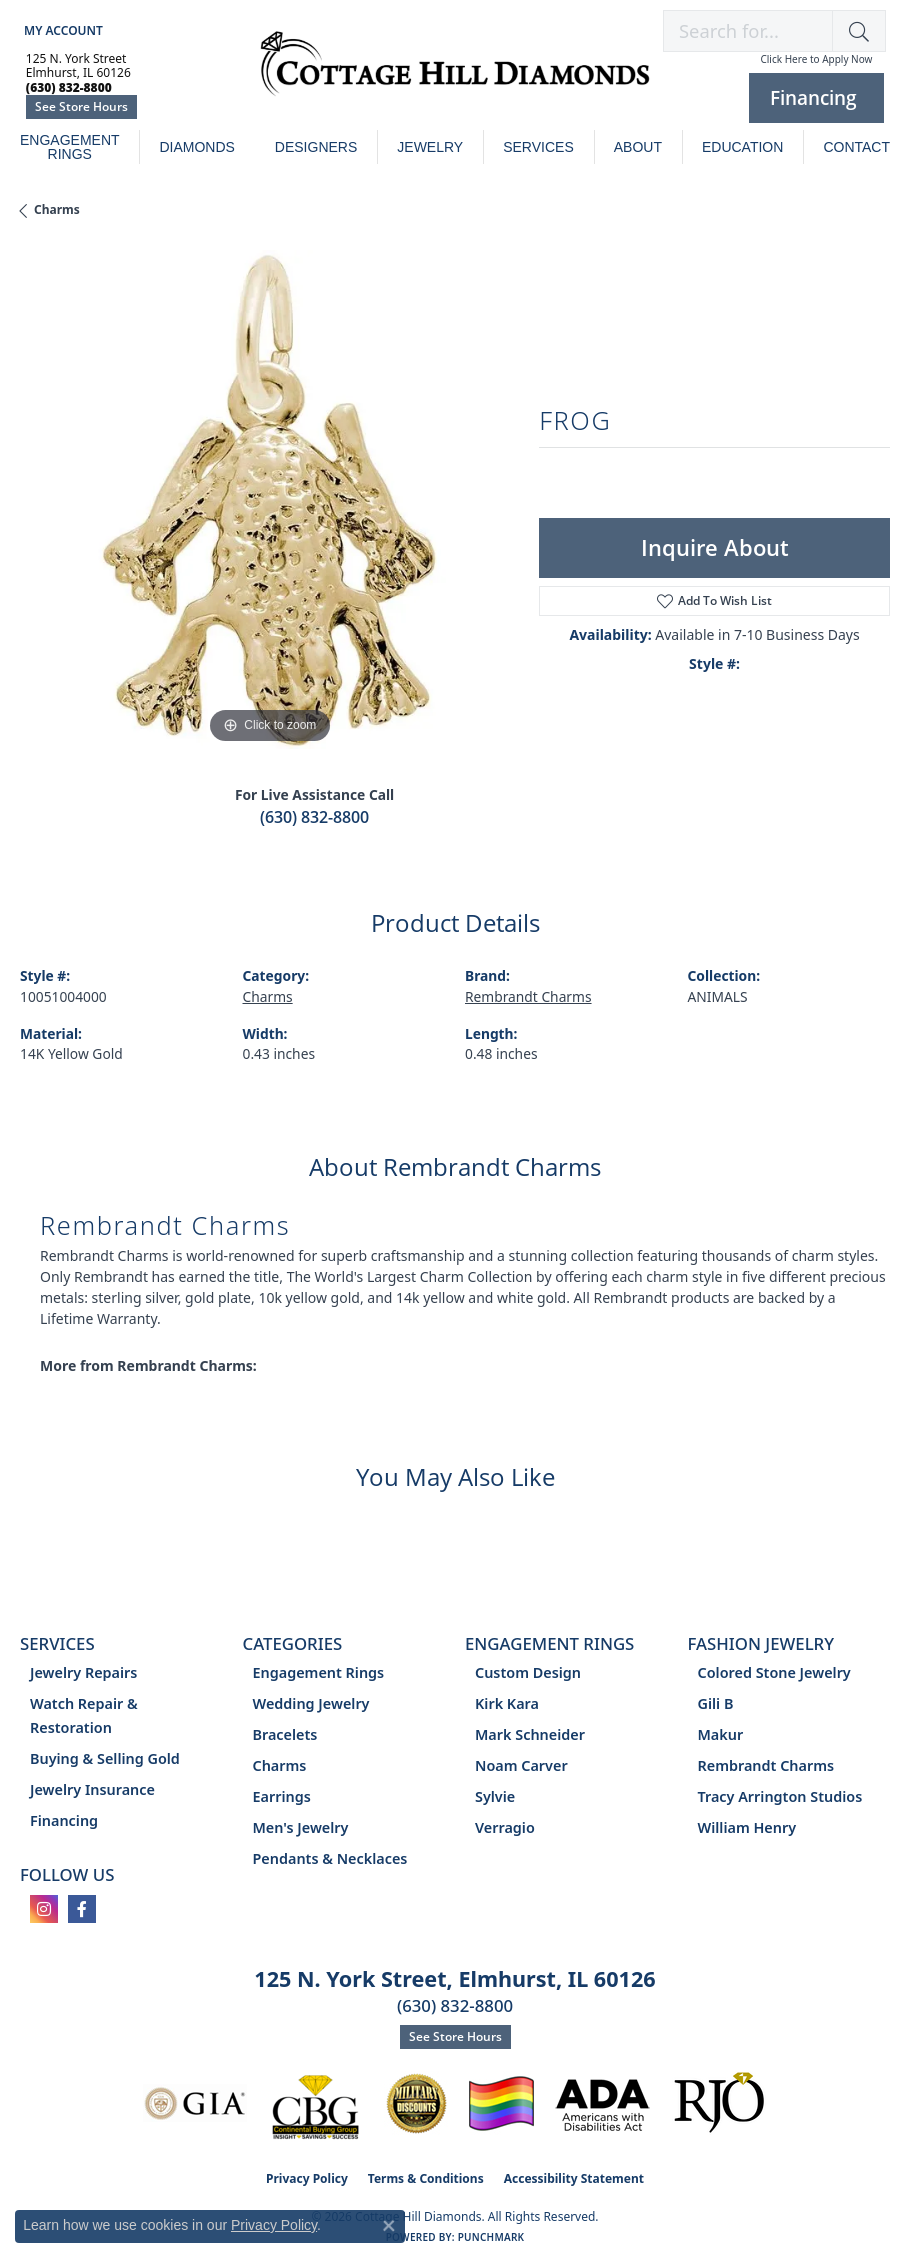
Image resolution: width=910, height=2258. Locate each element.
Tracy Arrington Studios (780, 1796)
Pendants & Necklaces (330, 1858)
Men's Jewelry (301, 1827)
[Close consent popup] (389, 2226)
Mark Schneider (530, 1734)
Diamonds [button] (196, 147)
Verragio (505, 1827)
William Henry (747, 1827)
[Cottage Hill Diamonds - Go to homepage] (455, 74)
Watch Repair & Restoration (84, 1715)
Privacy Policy (307, 2178)
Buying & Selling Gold (105, 1758)
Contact (856, 147)
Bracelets (285, 1734)
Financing (64, 1820)
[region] (269, 499)
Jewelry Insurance (92, 1789)
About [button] (638, 147)
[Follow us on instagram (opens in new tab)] (44, 1909)
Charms (57, 209)
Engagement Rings (70, 147)
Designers (316, 147)
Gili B (716, 1703)
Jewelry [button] (430, 147)
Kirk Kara (507, 1703)
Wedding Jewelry (311, 1703)
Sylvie (495, 1796)
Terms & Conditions (426, 2178)
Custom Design (528, 1672)
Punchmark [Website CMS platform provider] (491, 2237)
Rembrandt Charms (528, 996)
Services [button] (538, 147)
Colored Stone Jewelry (774, 1672)
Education (742, 147)
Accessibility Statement (574, 2178)
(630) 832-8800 (314, 817)
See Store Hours (81, 106)
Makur (721, 1734)
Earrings (282, 1796)
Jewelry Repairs (83, 1672)
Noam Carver (521, 1765)
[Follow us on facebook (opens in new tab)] (82, 1909)
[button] (61, 30)
